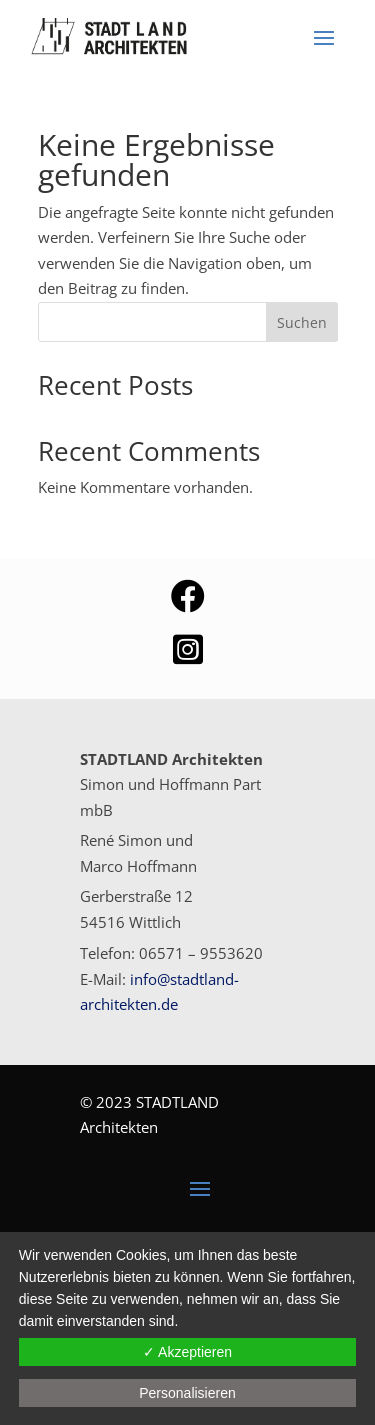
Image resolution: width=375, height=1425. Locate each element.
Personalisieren (187, 1393)
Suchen (302, 322)
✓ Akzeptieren (187, 1352)
